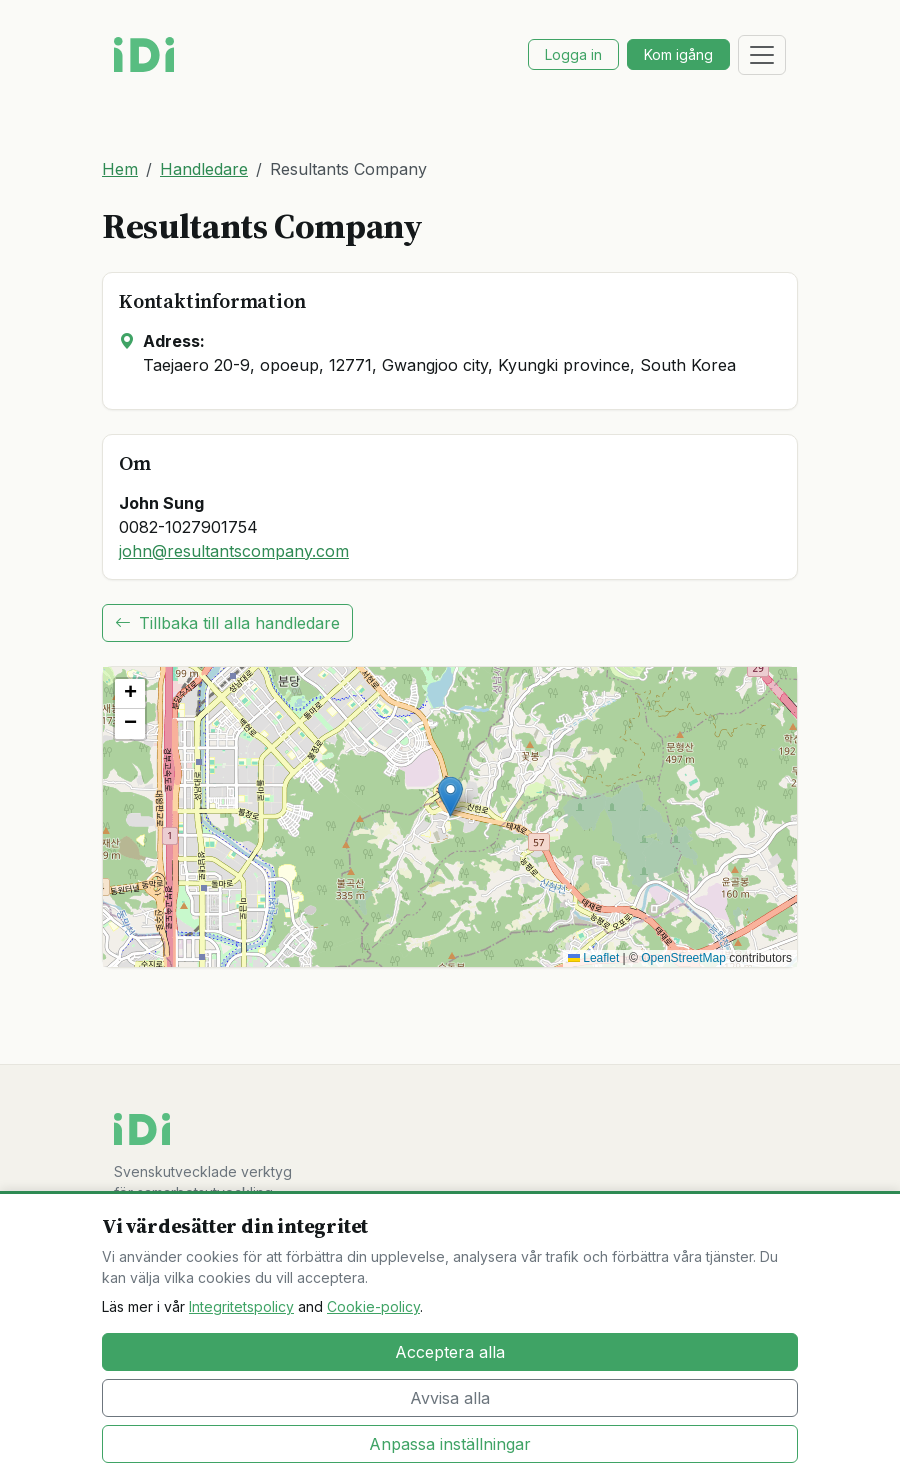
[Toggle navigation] (762, 55)
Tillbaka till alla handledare (227, 623)
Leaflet (593, 958)
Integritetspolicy (241, 1306)
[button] (450, 796)
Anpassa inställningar (450, 1444)
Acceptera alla (450, 1352)
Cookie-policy (373, 1306)
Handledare (204, 169)
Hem (120, 169)
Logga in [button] (573, 54)
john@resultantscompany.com (234, 551)
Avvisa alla (450, 1398)
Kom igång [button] (678, 54)
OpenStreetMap (683, 958)
